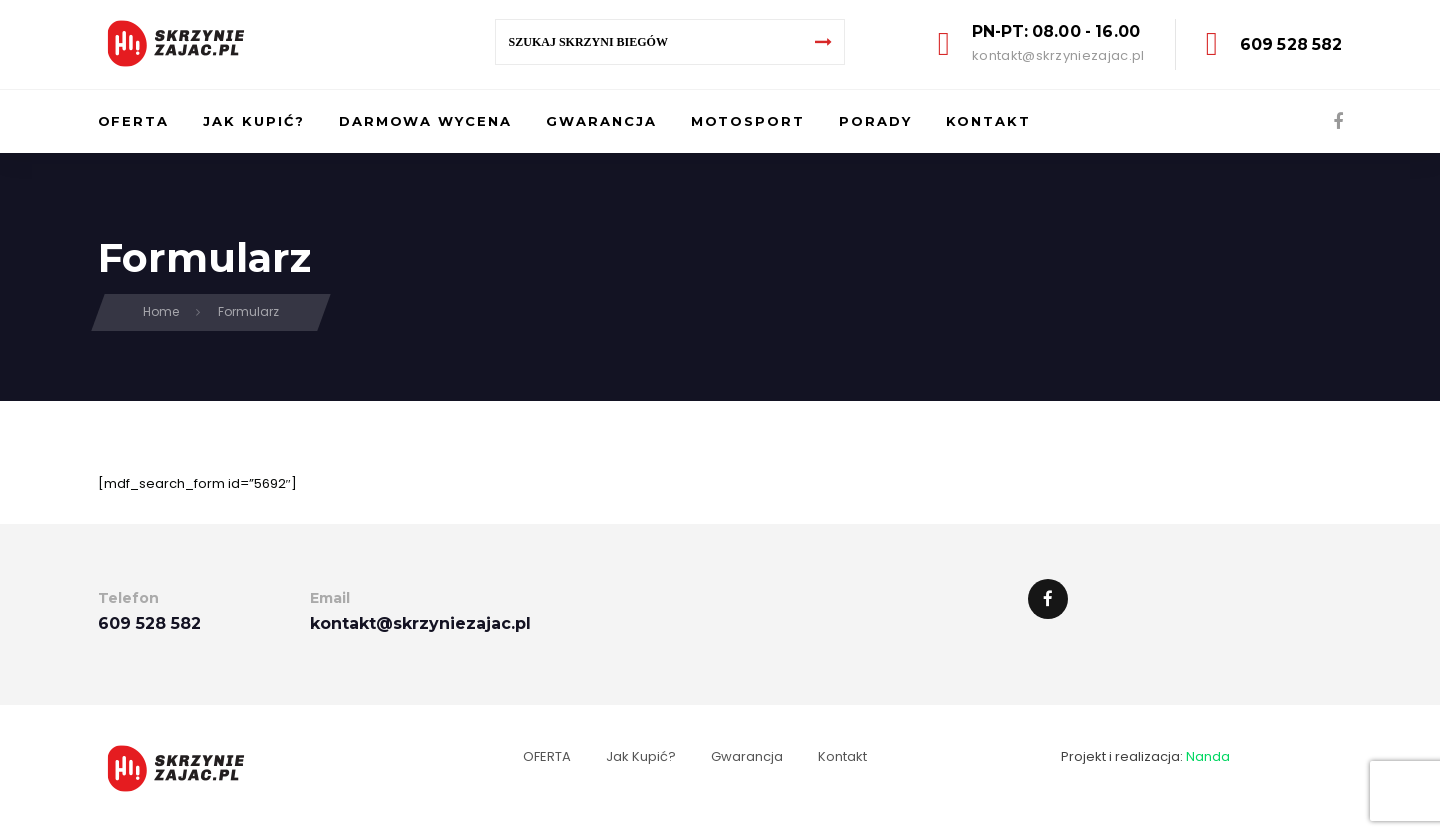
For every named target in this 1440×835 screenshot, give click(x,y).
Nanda (1208, 756)
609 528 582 (1291, 44)
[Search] (824, 42)
